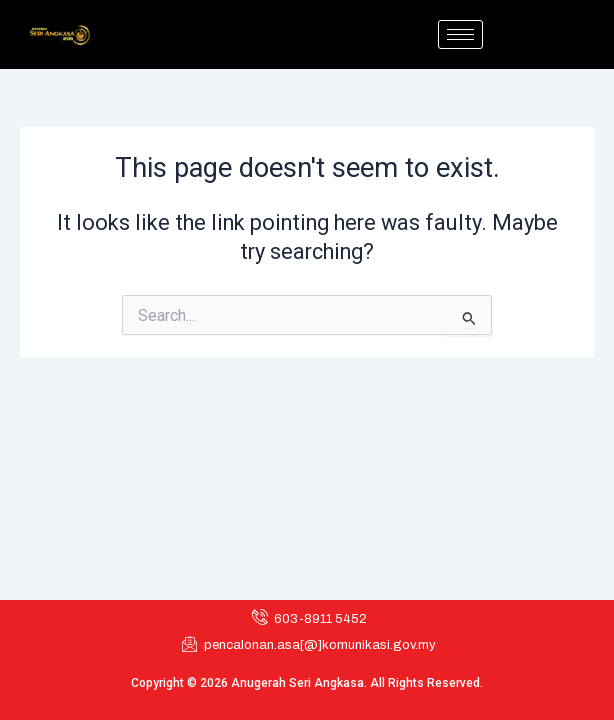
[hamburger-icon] (460, 34)
